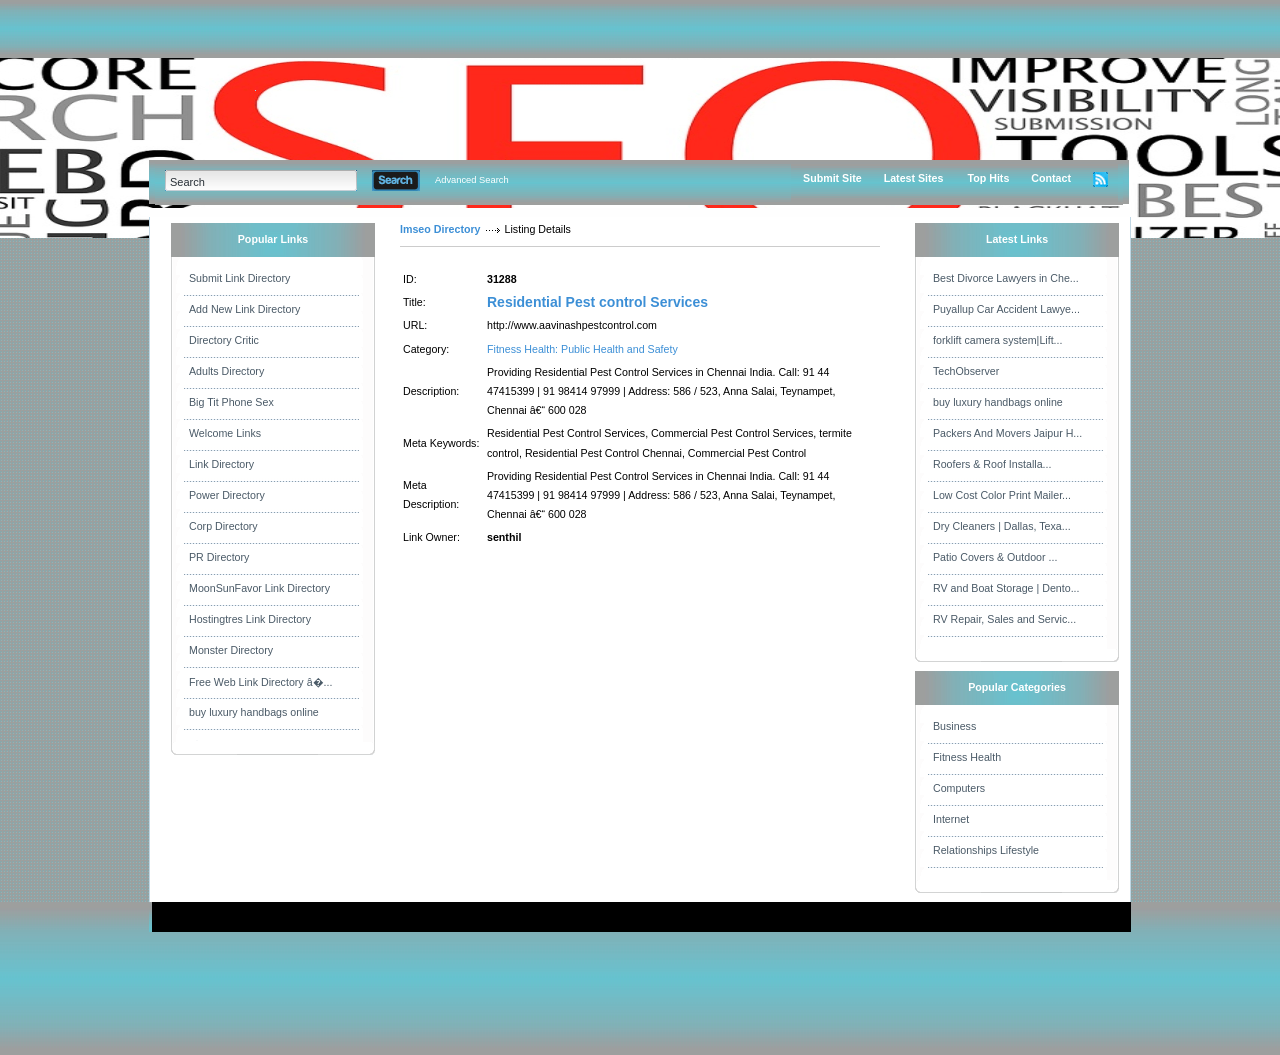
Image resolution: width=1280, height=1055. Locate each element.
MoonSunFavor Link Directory (259, 588)
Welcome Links (225, 433)
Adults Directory (226, 371)
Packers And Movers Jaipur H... (1007, 433)
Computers (959, 788)
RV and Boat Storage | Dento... (1006, 588)
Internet (951, 819)
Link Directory (221, 464)
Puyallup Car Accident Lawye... (1006, 309)
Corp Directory (223, 526)
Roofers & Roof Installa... (992, 464)
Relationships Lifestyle (986, 850)
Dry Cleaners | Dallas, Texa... (1002, 526)
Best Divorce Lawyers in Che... (1006, 278)
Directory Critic (224, 340)
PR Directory (219, 557)
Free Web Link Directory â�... (260, 682)
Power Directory (227, 495)
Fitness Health (967, 757)
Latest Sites (914, 178)
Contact (1051, 178)
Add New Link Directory (244, 309)
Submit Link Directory (239, 278)
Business (954, 726)
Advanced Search (472, 180)
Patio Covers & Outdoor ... (995, 557)
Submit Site (832, 178)
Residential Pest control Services (597, 302)
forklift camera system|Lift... (998, 340)
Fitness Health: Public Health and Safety (582, 349)
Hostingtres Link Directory (250, 619)
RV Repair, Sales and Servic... (1004, 619)
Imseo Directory (440, 229)
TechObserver (966, 371)
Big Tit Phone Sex (231, 402)
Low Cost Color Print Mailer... (1002, 495)
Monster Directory (231, 650)
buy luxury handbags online (254, 712)
